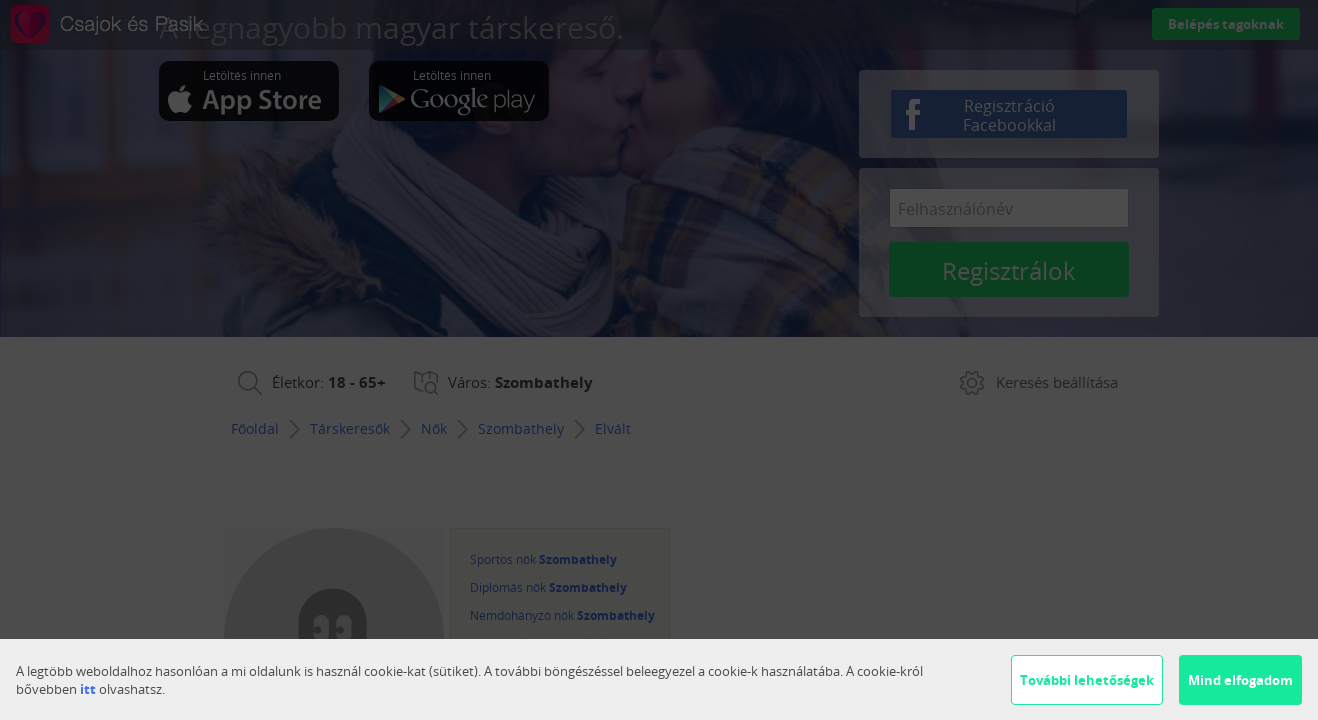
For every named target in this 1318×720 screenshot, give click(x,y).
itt (88, 689)
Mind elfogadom (1240, 680)
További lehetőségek (1087, 680)
